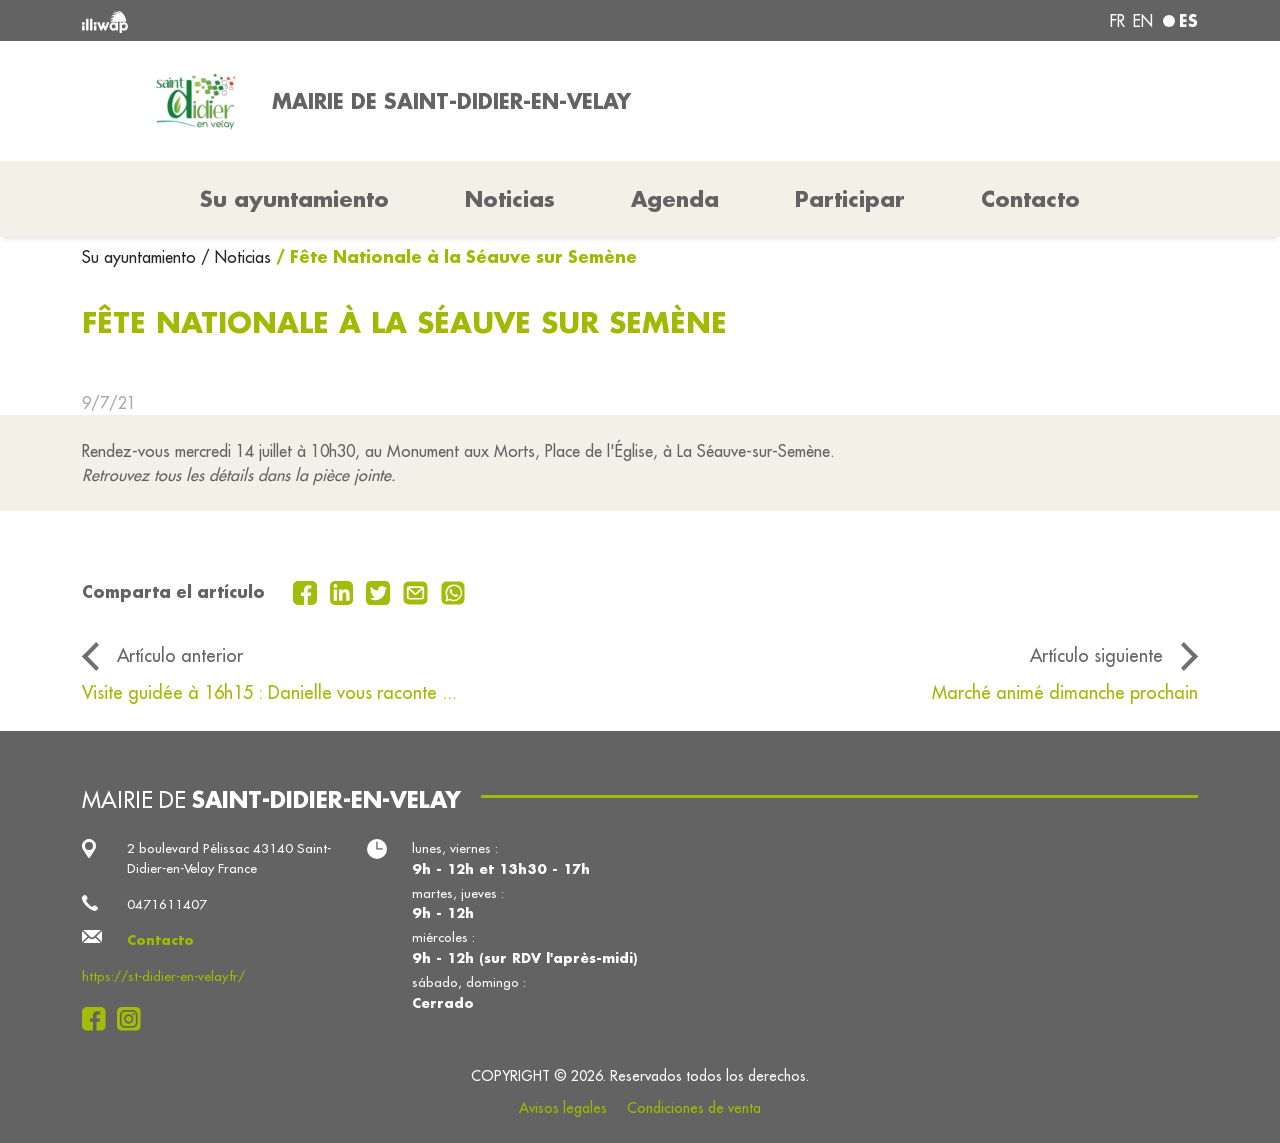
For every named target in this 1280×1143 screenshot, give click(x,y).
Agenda (675, 199)
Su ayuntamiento (141, 257)
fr (1117, 21)
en (1143, 21)
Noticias (510, 199)
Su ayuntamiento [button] (294, 199)
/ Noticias (236, 257)
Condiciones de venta (694, 1108)
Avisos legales (563, 1108)
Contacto (1030, 199)
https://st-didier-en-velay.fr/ (163, 976)
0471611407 (167, 904)
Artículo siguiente (1096, 655)
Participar (850, 199)
